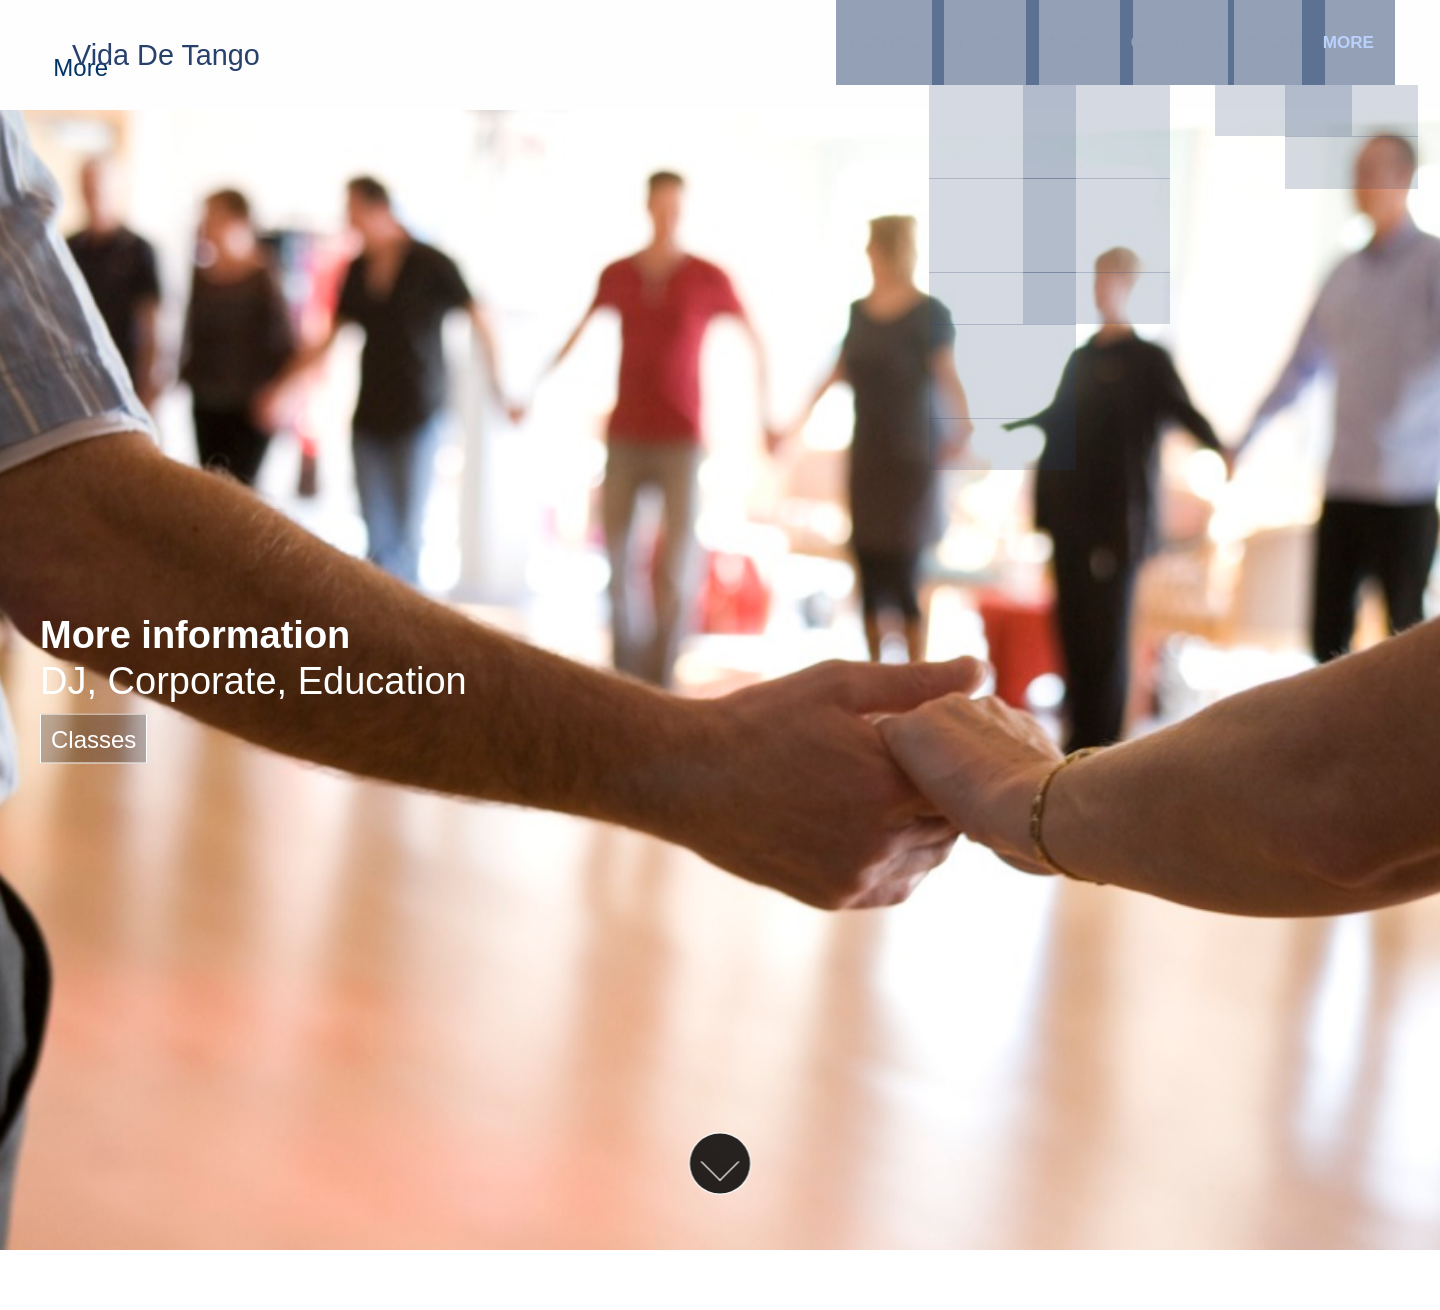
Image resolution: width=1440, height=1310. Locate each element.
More (1308, 54)
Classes (828, 54)
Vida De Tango (189, 54)
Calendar (1068, 54)
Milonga (948, 54)
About (1188, 54)
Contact (708, 54)
